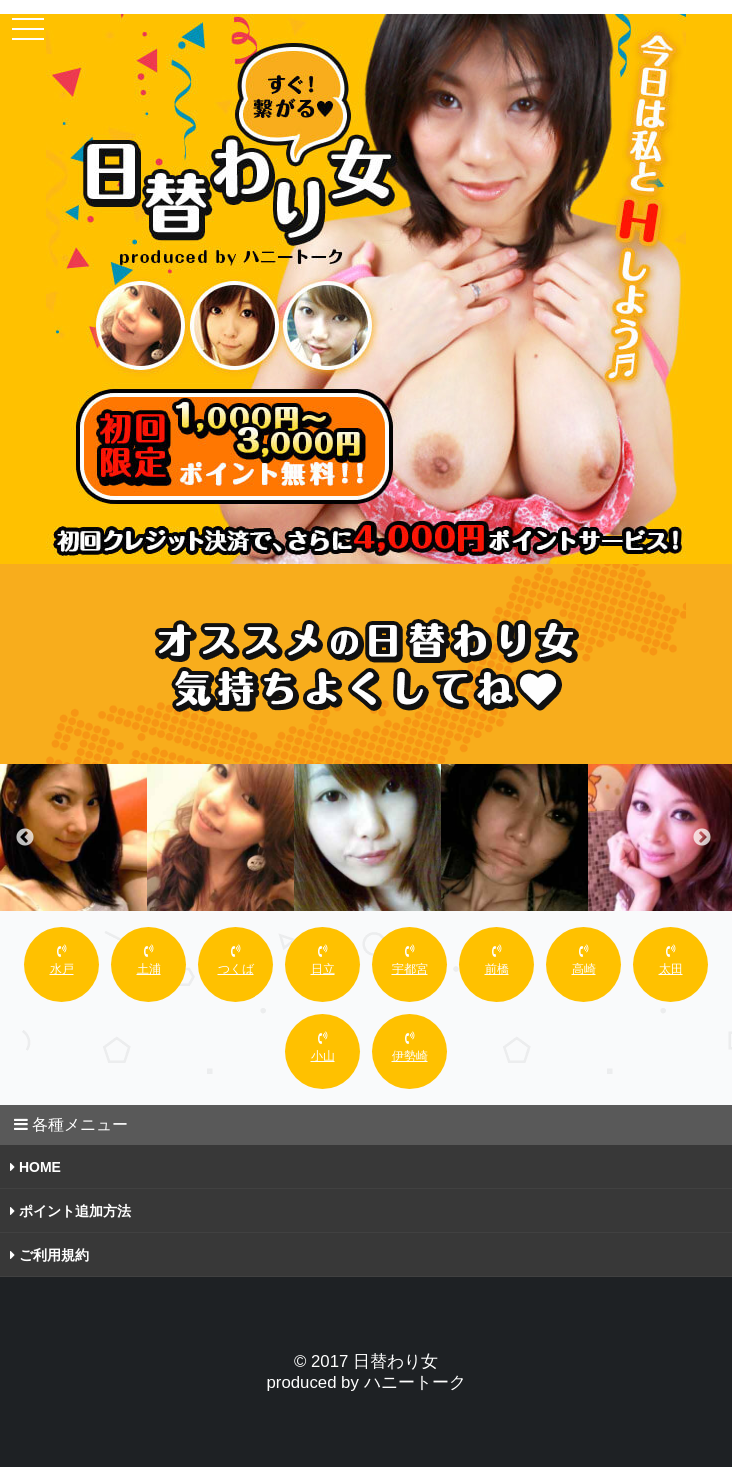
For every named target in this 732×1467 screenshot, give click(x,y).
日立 (323, 960)
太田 (671, 960)
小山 (323, 1047)
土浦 (149, 960)
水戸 (62, 960)
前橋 (497, 960)
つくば (236, 960)
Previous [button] (25, 838)
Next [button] (702, 838)
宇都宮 (410, 960)
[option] (73, 837)
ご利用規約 (49, 1255)
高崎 (584, 960)
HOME (35, 1167)
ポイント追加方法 (70, 1211)
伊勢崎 (410, 1047)
